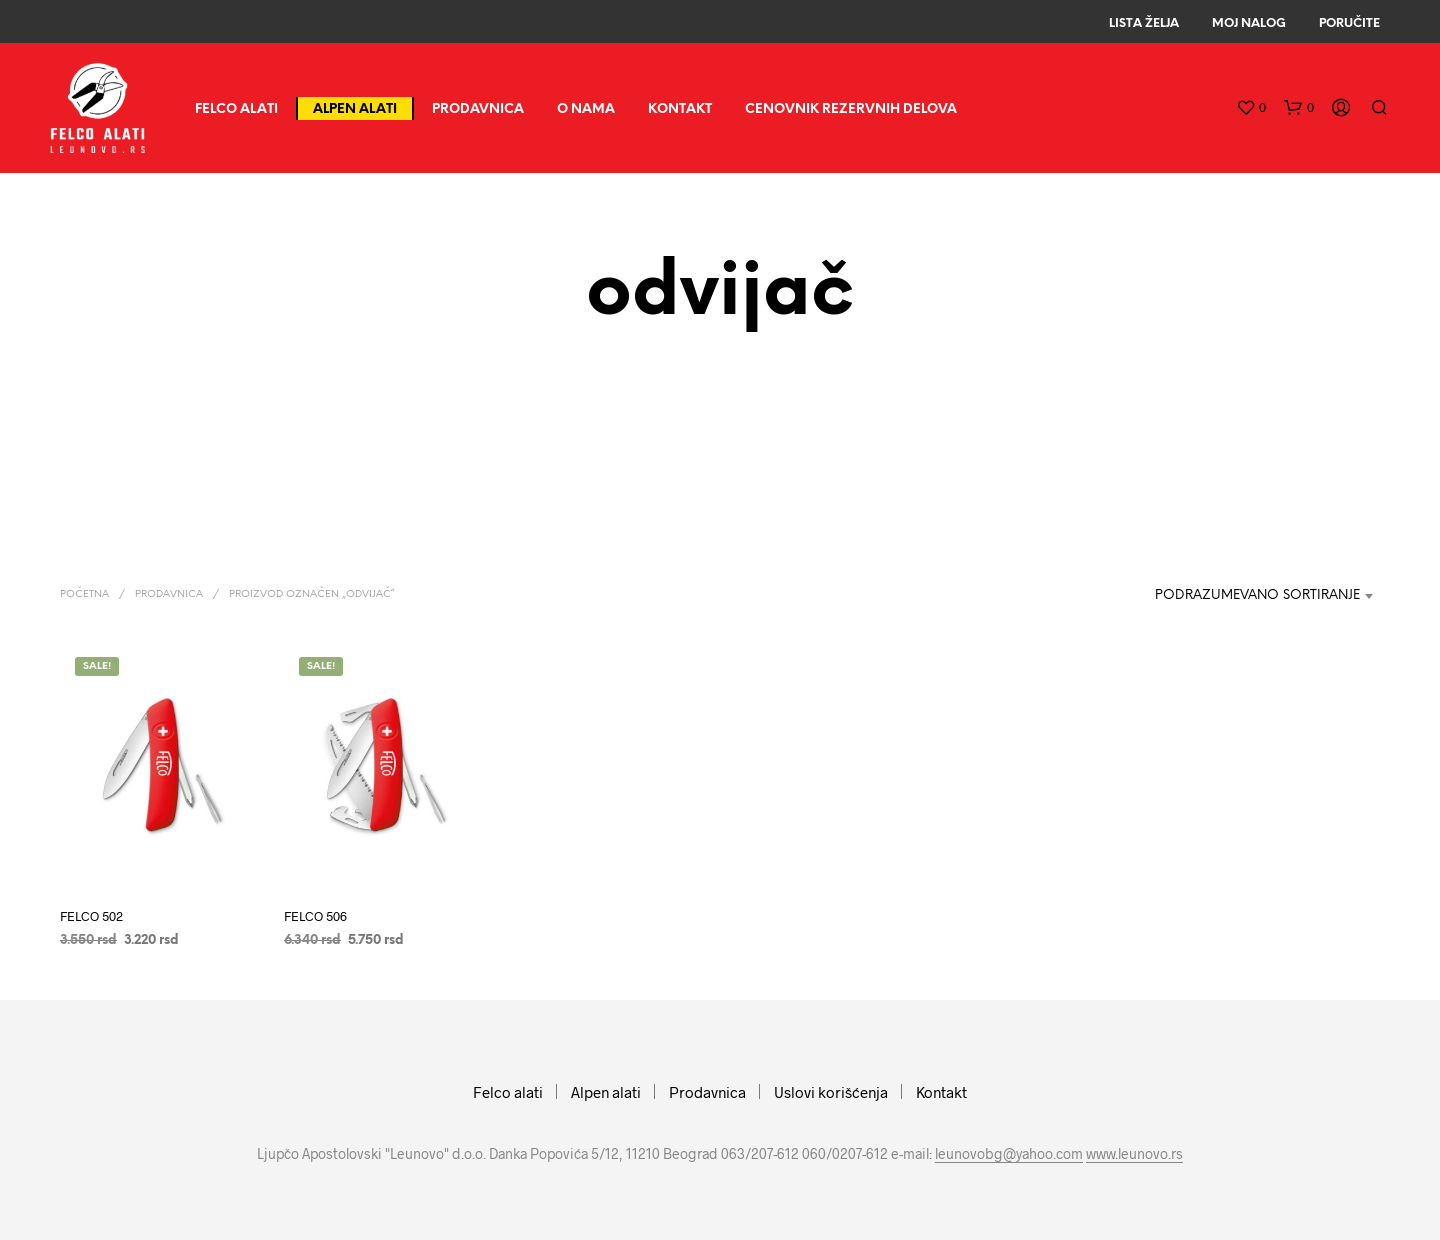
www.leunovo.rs (1134, 1154)
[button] (1251, 108)
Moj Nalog (1249, 23)
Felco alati (236, 109)
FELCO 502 (91, 915)
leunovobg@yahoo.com (1009, 1154)
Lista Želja (1144, 23)
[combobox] (1244, 596)
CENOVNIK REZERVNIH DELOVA (851, 109)
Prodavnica (478, 109)
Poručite (1349, 23)
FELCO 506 (315, 915)
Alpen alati (355, 109)
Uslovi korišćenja (831, 1092)
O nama (586, 109)
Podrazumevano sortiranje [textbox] (1257, 595)
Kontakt (680, 109)
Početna (84, 594)
